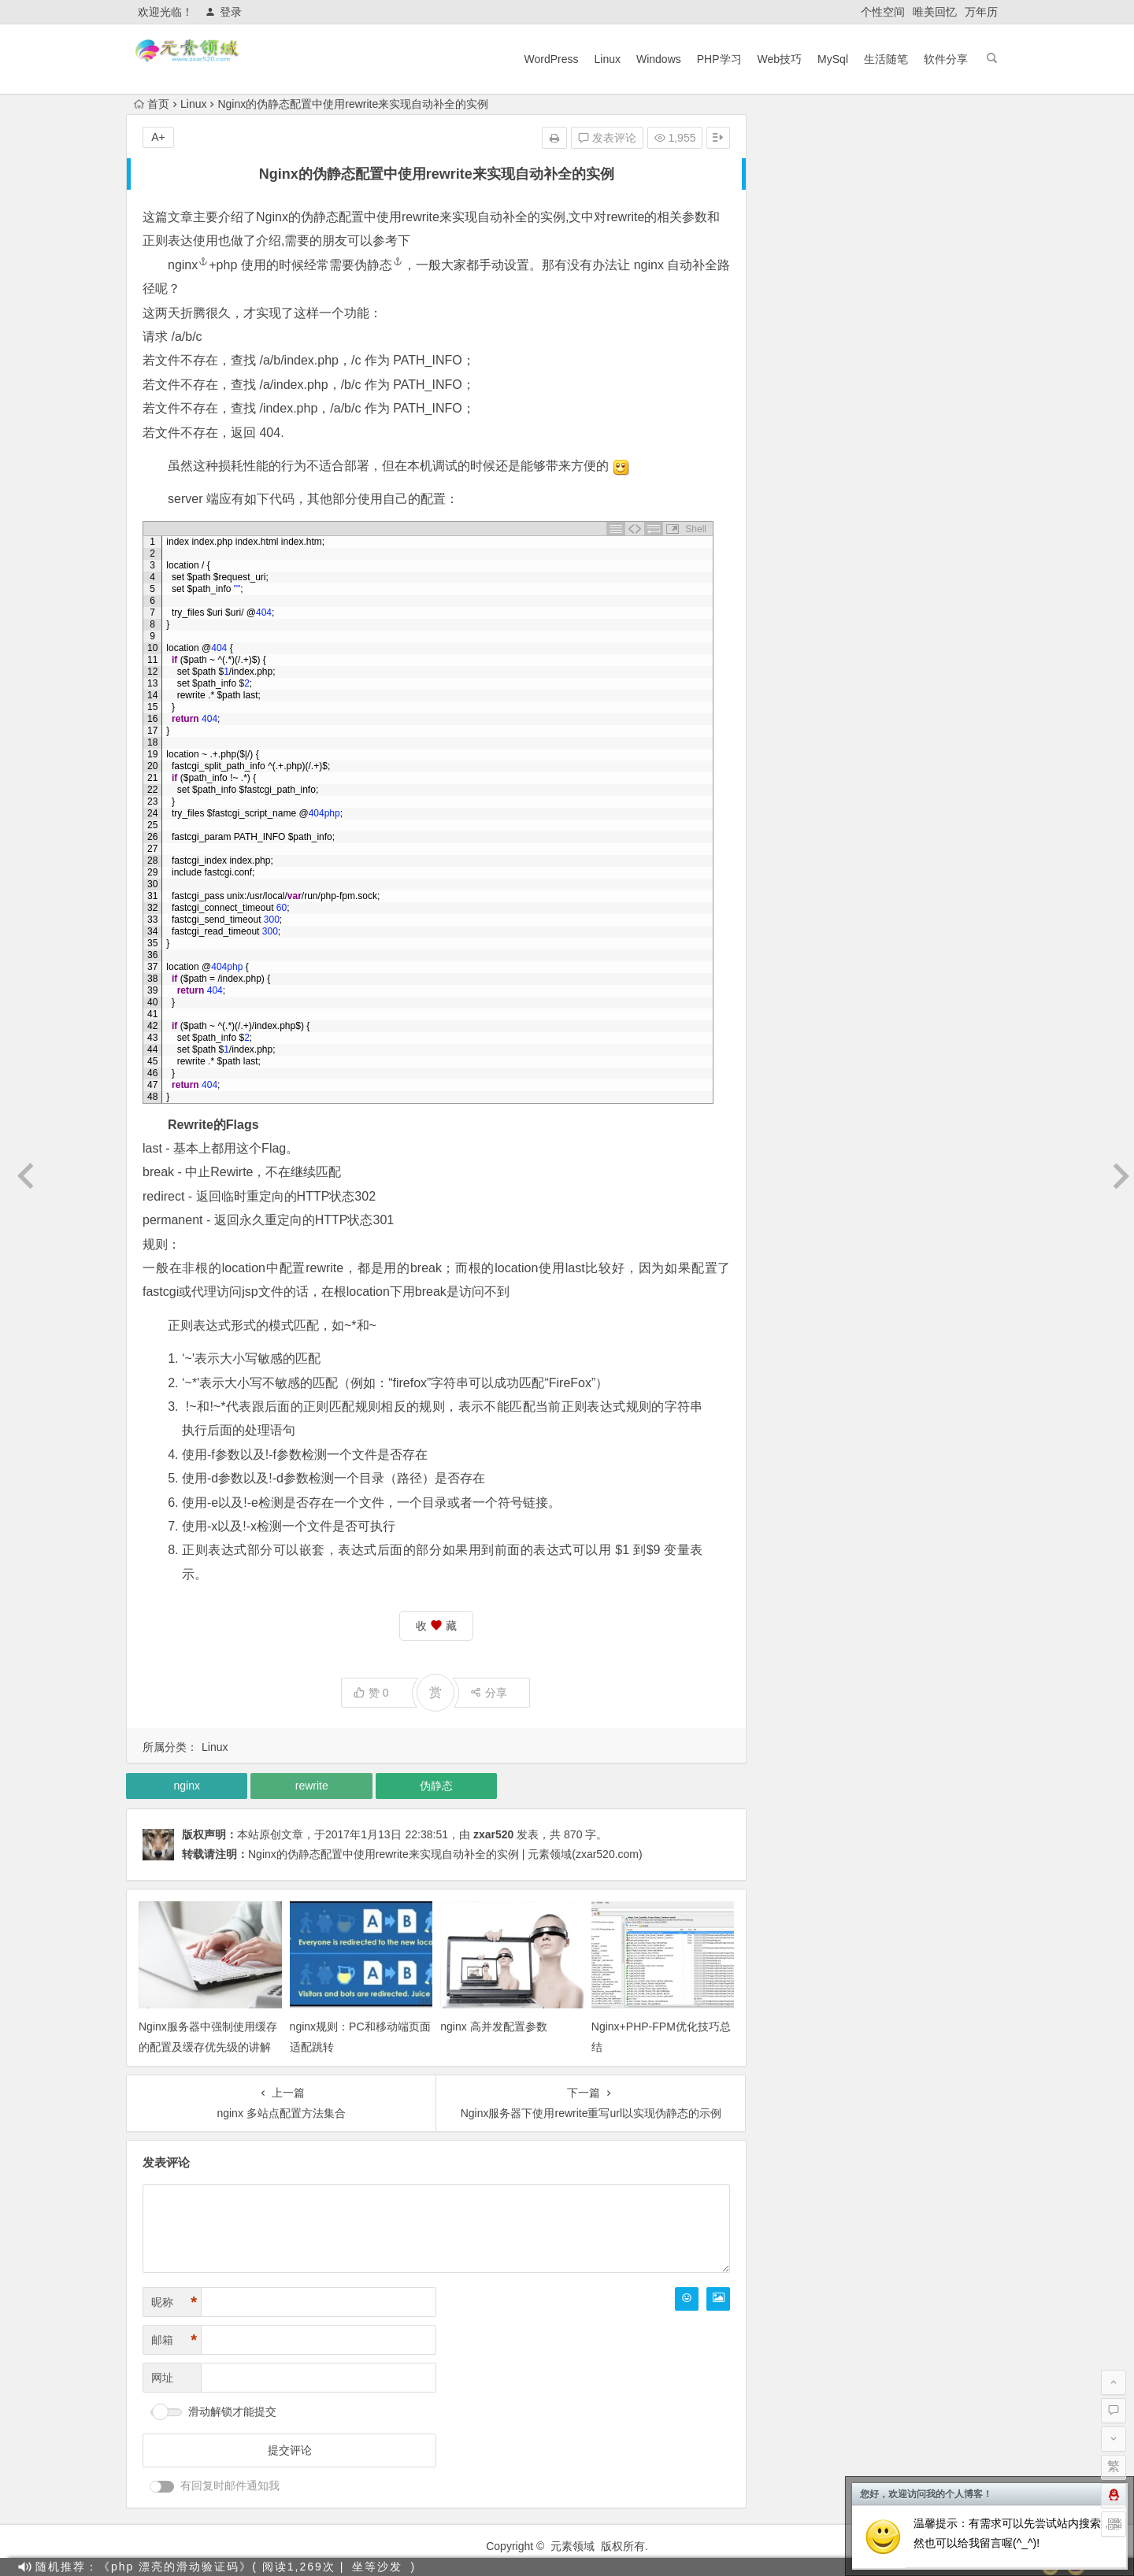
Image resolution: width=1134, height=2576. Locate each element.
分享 (488, 1692)
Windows (658, 59)
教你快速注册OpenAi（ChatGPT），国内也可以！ (904, 413)
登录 (223, 12)
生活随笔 (886, 59)
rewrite (420, 217)
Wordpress (937, 235)
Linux (607, 59)
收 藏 (436, 1626)
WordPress (551, 59)
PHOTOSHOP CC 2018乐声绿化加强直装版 (887, 523)
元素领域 (572, 2546)
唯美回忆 (935, 12)
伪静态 (320, 217)
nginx (188, 265)
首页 (151, 104)
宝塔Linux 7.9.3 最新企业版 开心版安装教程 (887, 501)
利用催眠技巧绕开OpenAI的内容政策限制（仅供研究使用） (925, 347)
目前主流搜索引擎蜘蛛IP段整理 (856, 325)
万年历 (981, 12)
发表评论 (607, 137)
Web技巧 (780, 59)
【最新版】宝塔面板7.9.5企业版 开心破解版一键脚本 (909, 435)
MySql (832, 59)
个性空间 (883, 12)
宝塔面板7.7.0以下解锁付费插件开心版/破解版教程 (904, 479)
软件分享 (946, 59)
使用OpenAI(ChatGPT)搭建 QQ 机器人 (875, 391)
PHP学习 (719, 59)
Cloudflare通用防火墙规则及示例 (860, 457)
